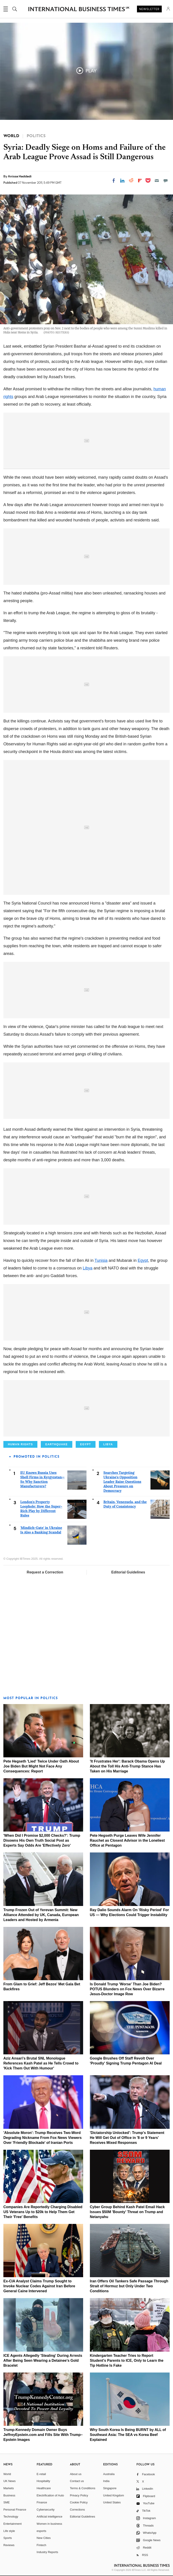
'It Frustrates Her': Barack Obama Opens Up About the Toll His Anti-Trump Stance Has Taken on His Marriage (127, 1766)
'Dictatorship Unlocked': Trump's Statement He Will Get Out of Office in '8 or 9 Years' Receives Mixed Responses (127, 2138)
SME (6, 2502)
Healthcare (44, 2488)
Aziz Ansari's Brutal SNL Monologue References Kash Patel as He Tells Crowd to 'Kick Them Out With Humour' (40, 2063)
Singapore (109, 2488)
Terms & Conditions (82, 2488)
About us (75, 2474)
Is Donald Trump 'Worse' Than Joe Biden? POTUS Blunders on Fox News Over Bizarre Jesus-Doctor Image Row (127, 1989)
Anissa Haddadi (20, 176)
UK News (9, 2481)
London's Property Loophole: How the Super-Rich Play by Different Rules (41, 1508)
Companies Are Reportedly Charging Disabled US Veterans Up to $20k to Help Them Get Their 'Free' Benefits (42, 2212)
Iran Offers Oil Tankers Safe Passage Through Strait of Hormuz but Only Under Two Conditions (129, 2286)
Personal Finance (14, 2509)
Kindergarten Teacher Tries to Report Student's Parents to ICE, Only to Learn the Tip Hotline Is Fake (127, 2360)
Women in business (49, 2523)
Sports (7, 2538)
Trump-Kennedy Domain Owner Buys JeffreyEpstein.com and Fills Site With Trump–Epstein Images (43, 2435)
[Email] (157, 180)
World (7, 2474)
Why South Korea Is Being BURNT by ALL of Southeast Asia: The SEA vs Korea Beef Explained (128, 2435)
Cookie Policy (79, 2502)
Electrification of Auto (50, 2495)
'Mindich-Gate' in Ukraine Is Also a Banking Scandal (41, 1530)
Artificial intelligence (49, 2516)
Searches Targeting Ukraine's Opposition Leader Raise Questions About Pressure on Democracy (122, 1481)
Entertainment (12, 2523)
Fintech (41, 2545)
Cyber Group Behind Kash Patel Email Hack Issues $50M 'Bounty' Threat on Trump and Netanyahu (127, 2212)
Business (9, 2495)
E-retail (41, 2474)
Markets (8, 2488)
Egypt (143, 1260)
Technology (10, 2516)
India (106, 2481)
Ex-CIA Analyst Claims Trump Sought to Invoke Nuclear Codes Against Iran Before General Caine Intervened (39, 2286)
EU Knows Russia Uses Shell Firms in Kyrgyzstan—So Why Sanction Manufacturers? (42, 1479)
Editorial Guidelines (128, 1572)
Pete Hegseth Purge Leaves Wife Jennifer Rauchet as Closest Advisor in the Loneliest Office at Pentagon (127, 1840)
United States (112, 2502)
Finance (42, 2502)
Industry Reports (47, 2552)
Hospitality (43, 2481)
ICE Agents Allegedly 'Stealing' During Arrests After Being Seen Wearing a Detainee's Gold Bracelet (42, 2360)
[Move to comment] (166, 180)
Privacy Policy (79, 2495)
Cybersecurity (46, 2509)
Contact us (77, 2481)
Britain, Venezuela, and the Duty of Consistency (125, 1504)
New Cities (44, 2538)
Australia (109, 2474)
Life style (9, 2531)
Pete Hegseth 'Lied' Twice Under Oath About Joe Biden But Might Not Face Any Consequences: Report (41, 1766)
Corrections (77, 2509)
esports (41, 2531)
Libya (87, 1268)
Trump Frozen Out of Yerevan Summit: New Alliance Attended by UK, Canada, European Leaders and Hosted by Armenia (41, 1915)
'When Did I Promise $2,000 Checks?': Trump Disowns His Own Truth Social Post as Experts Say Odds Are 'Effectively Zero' (41, 1840)
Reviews (8, 2545)
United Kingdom (113, 2495)
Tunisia (101, 1260)
